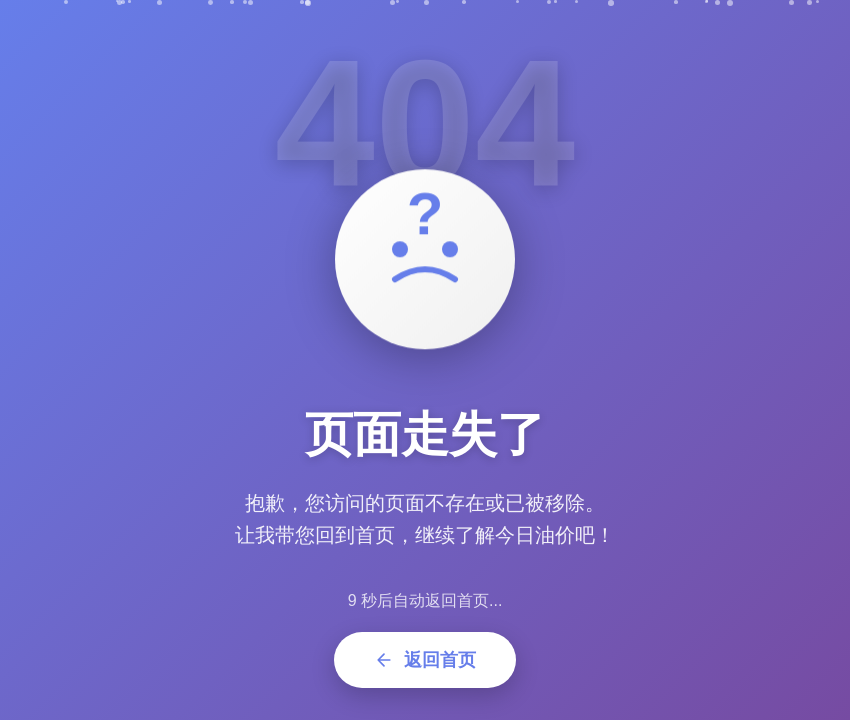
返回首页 (425, 660)
